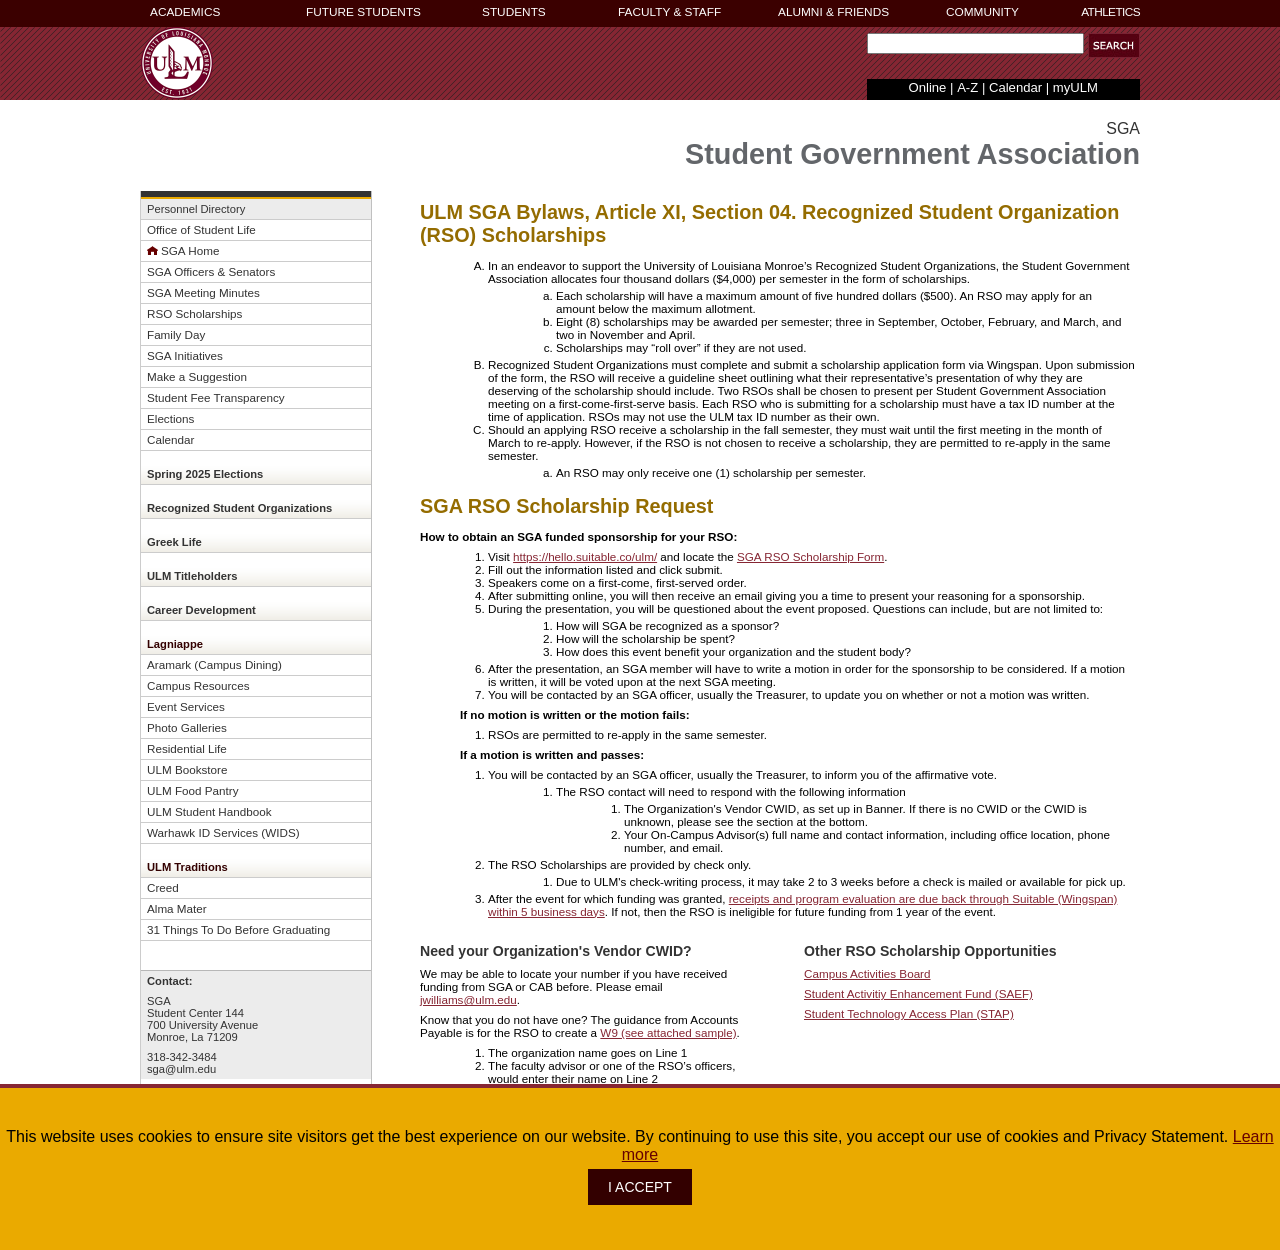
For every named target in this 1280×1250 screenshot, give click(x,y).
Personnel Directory (196, 209)
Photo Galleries (187, 727)
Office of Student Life (201, 229)
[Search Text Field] (975, 43)
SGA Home (190, 250)
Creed (163, 887)
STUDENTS (514, 12)
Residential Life (187, 748)
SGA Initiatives (185, 355)
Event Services (186, 706)
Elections (170, 418)
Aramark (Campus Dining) (214, 664)
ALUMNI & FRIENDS (833, 12)
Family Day (176, 334)
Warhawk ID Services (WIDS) (223, 832)
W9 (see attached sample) (668, 1032)
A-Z (967, 87)
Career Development (201, 610)
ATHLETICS (1110, 12)
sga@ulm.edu (181, 1069)
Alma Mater (177, 908)
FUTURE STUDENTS (363, 12)
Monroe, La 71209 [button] (192, 1037)
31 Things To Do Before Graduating (238, 929)
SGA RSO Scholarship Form (810, 556)
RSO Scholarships (194, 313)
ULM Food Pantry (192, 790)
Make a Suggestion (197, 376)
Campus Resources (198, 685)
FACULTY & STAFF (669, 12)
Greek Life (174, 542)
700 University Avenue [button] (202, 1025)
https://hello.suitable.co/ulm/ (585, 556)
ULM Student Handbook (209, 811)
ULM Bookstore (187, 769)
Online (928, 87)
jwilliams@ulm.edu (468, 999)
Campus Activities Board (867, 973)
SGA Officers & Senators (211, 271)
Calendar (1015, 87)
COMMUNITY (982, 12)
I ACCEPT (640, 1187)
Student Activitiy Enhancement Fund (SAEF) (918, 993)
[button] (1114, 45)
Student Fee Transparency (216, 397)
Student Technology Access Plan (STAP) (909, 1013)
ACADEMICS (185, 12)
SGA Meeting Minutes (203, 292)
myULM (1075, 87)
